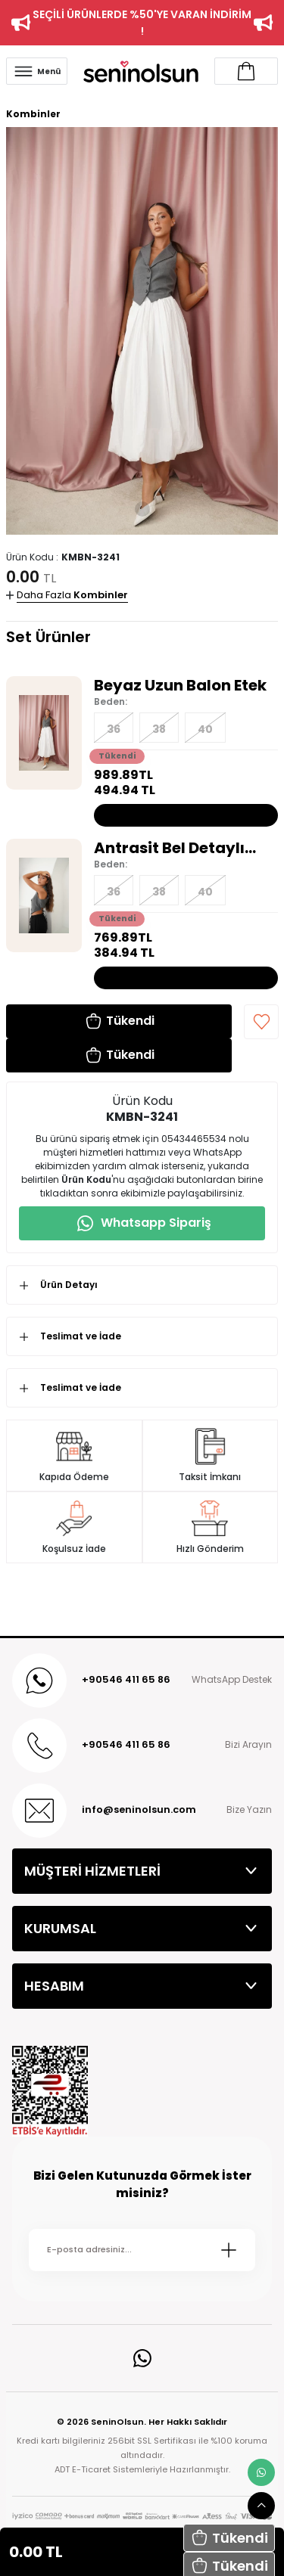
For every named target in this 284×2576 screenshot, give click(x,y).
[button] (229, 2538)
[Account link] (246, 71)
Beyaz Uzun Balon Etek (180, 685)
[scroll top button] (261, 2505)
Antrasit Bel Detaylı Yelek (169, 848)
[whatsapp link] (261, 2472)
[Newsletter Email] (142, 2250)
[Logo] (141, 70)
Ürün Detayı (69, 1284)
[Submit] (228, 2250)
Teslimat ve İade (80, 1336)
